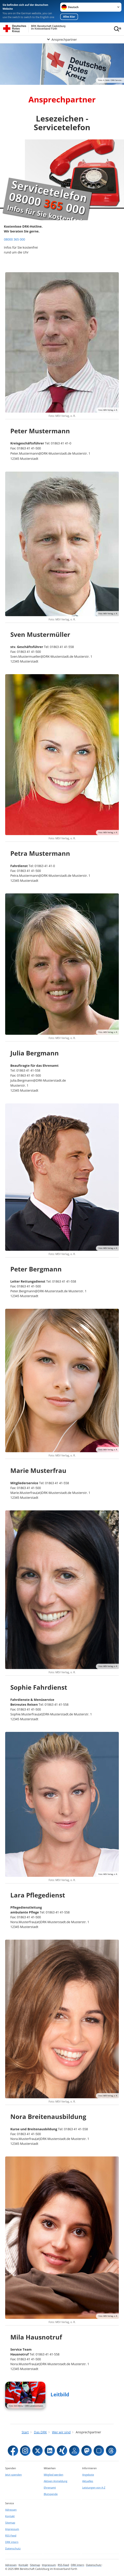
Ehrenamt (50, 2487)
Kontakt (10, 2516)
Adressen (11, 2510)
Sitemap (10, 2522)
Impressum (12, 2529)
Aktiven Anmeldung (55, 2481)
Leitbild (60, 2394)
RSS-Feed (10, 2535)
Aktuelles (87, 2481)
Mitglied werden (53, 2474)
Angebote (88, 2474)
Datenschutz (13, 2548)
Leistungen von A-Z (93, 2487)
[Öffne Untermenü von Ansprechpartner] (62, 39)
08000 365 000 (14, 239)
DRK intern (11, 2542)
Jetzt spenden (13, 2474)
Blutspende (51, 2494)
